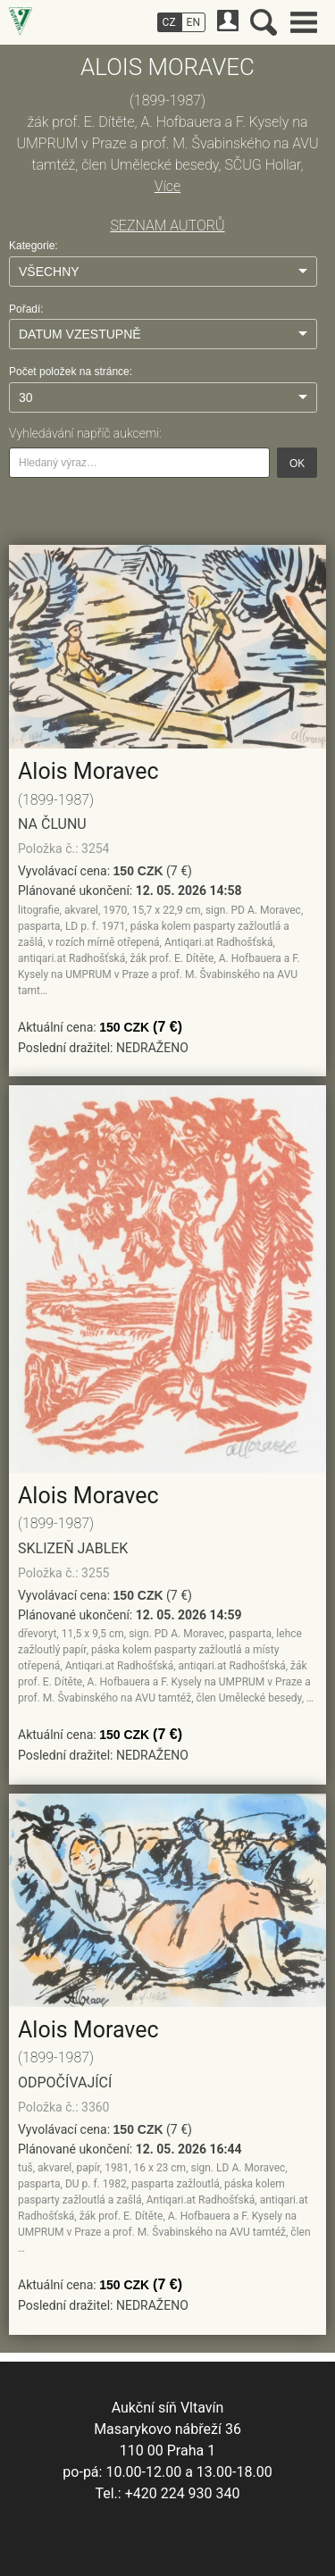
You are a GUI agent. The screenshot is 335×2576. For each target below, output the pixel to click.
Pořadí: (26, 309)
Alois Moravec (88, 771)
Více (167, 186)
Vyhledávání (263, 22)
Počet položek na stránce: (70, 371)
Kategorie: (33, 245)
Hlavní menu (303, 22)
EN (193, 22)
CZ (169, 22)
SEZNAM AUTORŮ (167, 225)
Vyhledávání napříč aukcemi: (85, 433)
